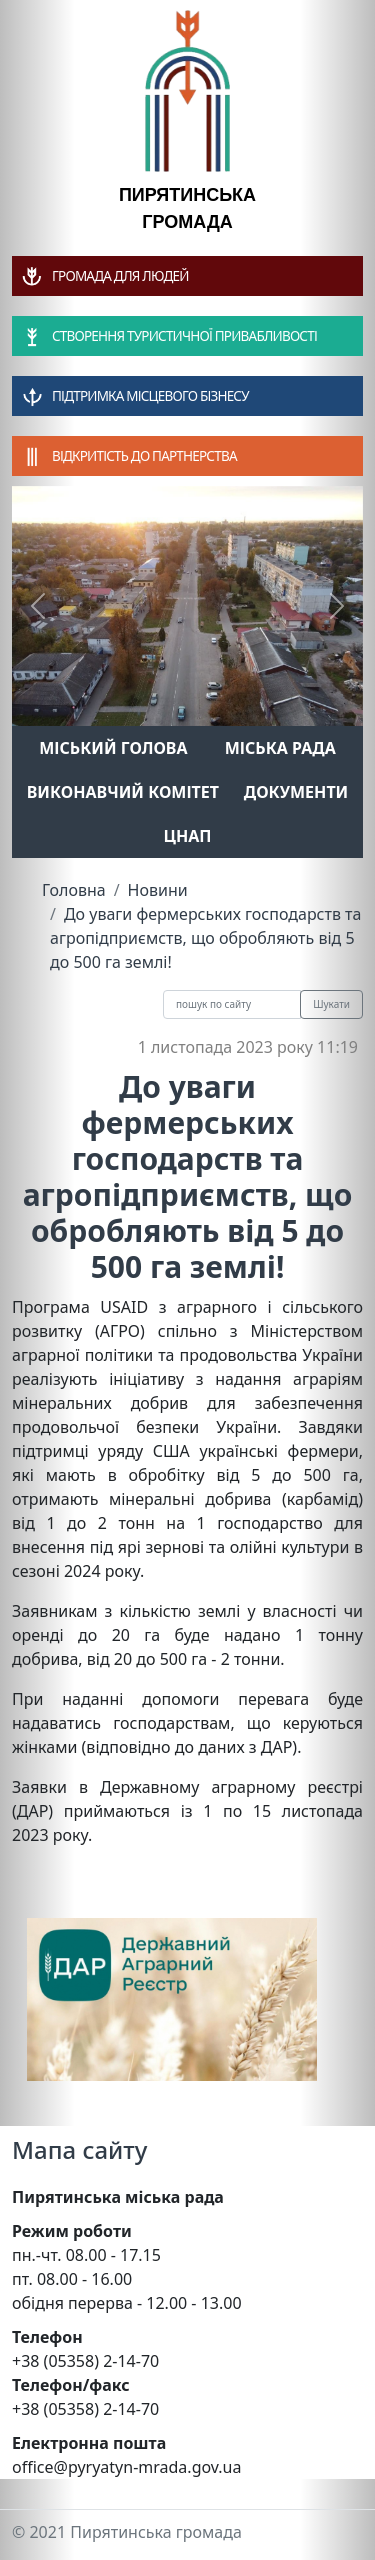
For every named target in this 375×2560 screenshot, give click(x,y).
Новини (158, 890)
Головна (74, 890)
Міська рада (280, 748)
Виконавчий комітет (123, 792)
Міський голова (113, 748)
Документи (296, 792)
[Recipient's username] (232, 1004)
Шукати (331, 1004)
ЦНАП (187, 836)
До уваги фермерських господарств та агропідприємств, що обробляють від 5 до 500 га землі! (205, 938)
